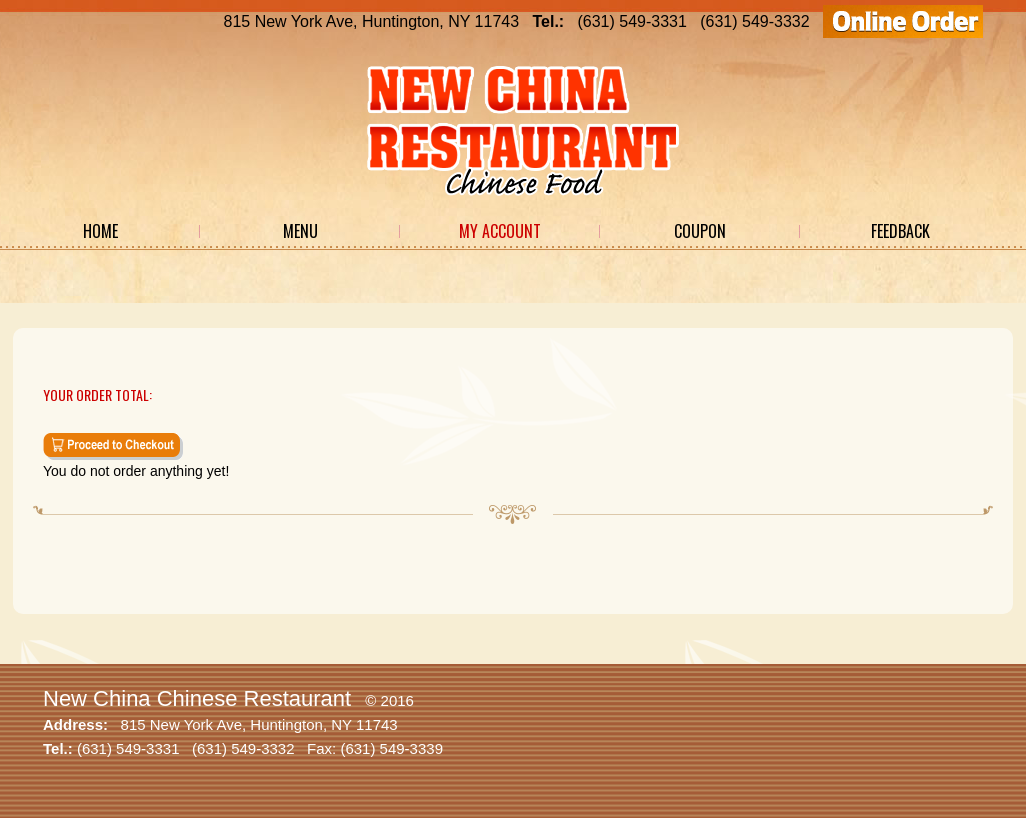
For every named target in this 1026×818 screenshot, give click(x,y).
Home (100, 231)
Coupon (700, 231)
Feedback (900, 231)
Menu (300, 231)
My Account (500, 231)
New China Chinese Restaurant (197, 698)
